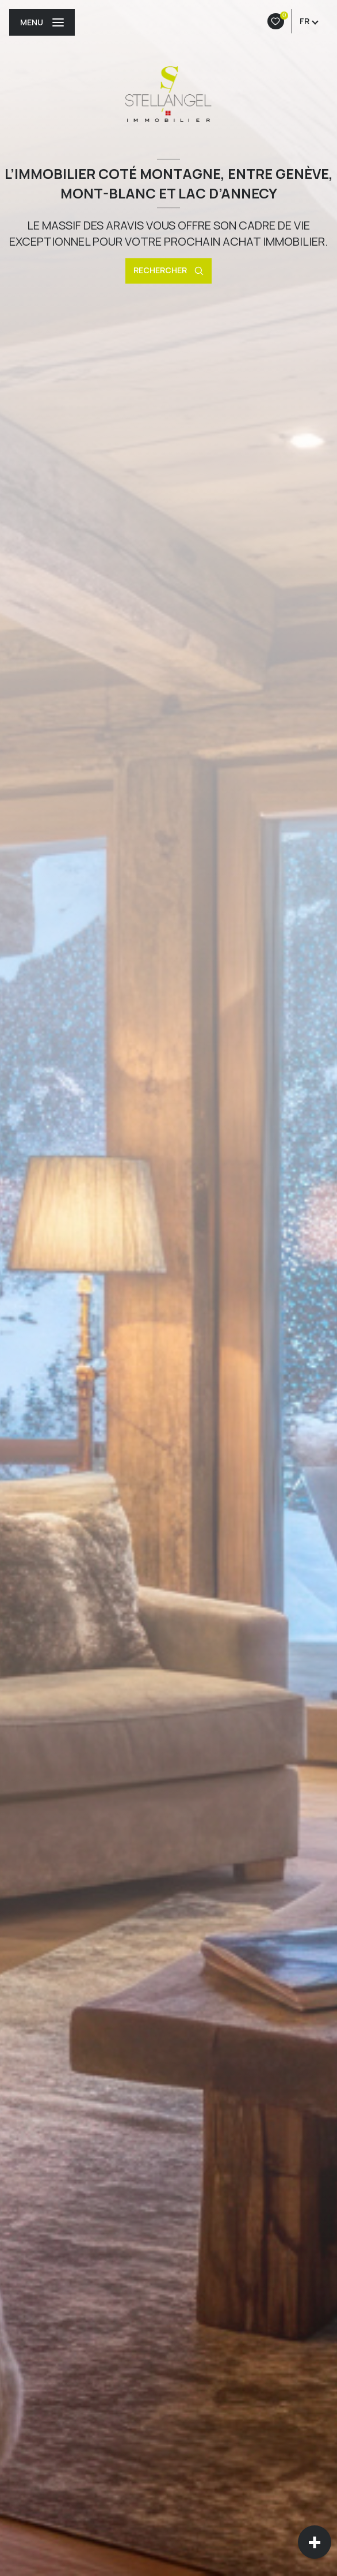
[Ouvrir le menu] (42, 22)
